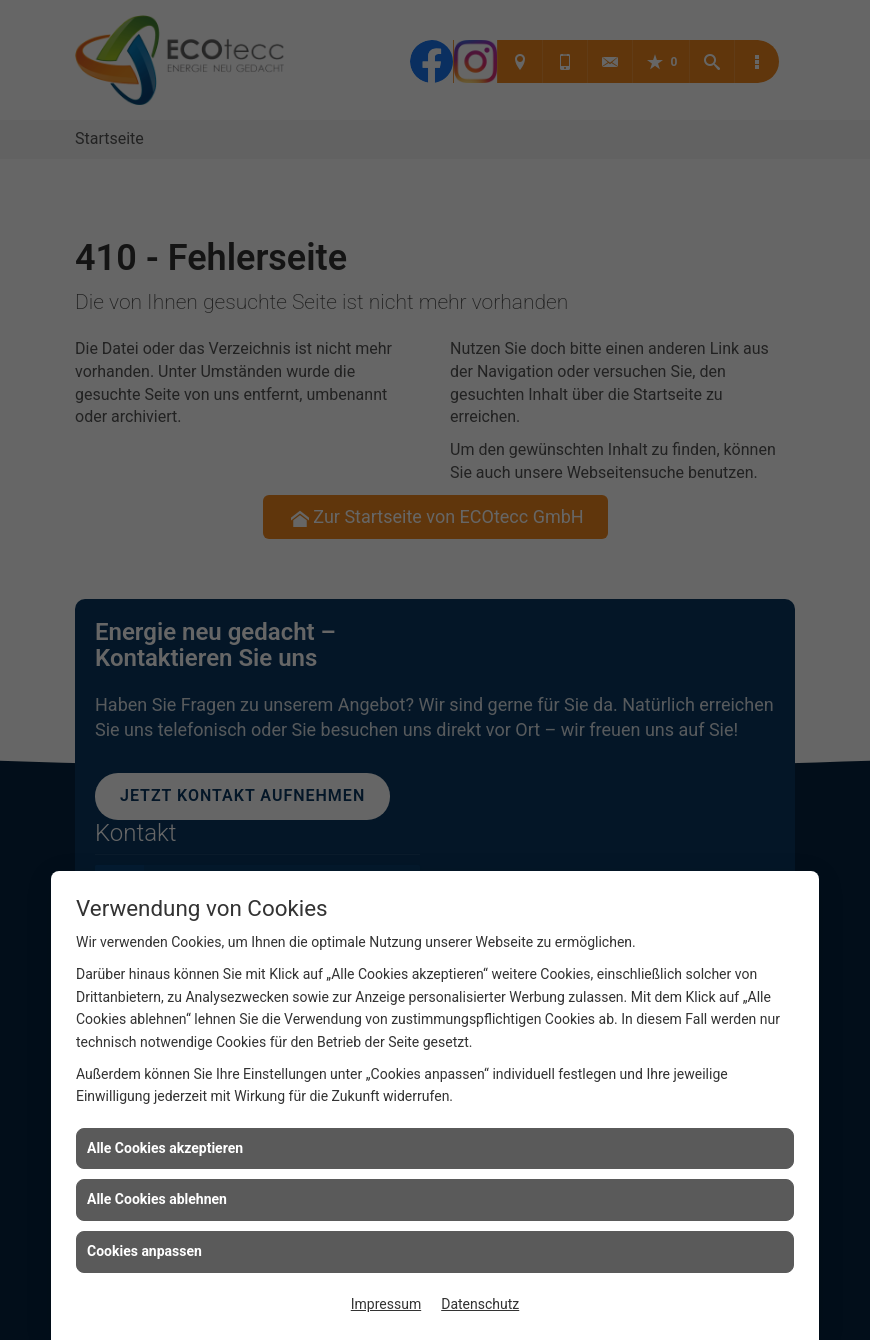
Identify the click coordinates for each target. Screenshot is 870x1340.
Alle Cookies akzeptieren (165, 1148)
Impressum (386, 1304)
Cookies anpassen (144, 1251)
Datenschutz (480, 1304)
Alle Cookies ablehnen (157, 1199)
